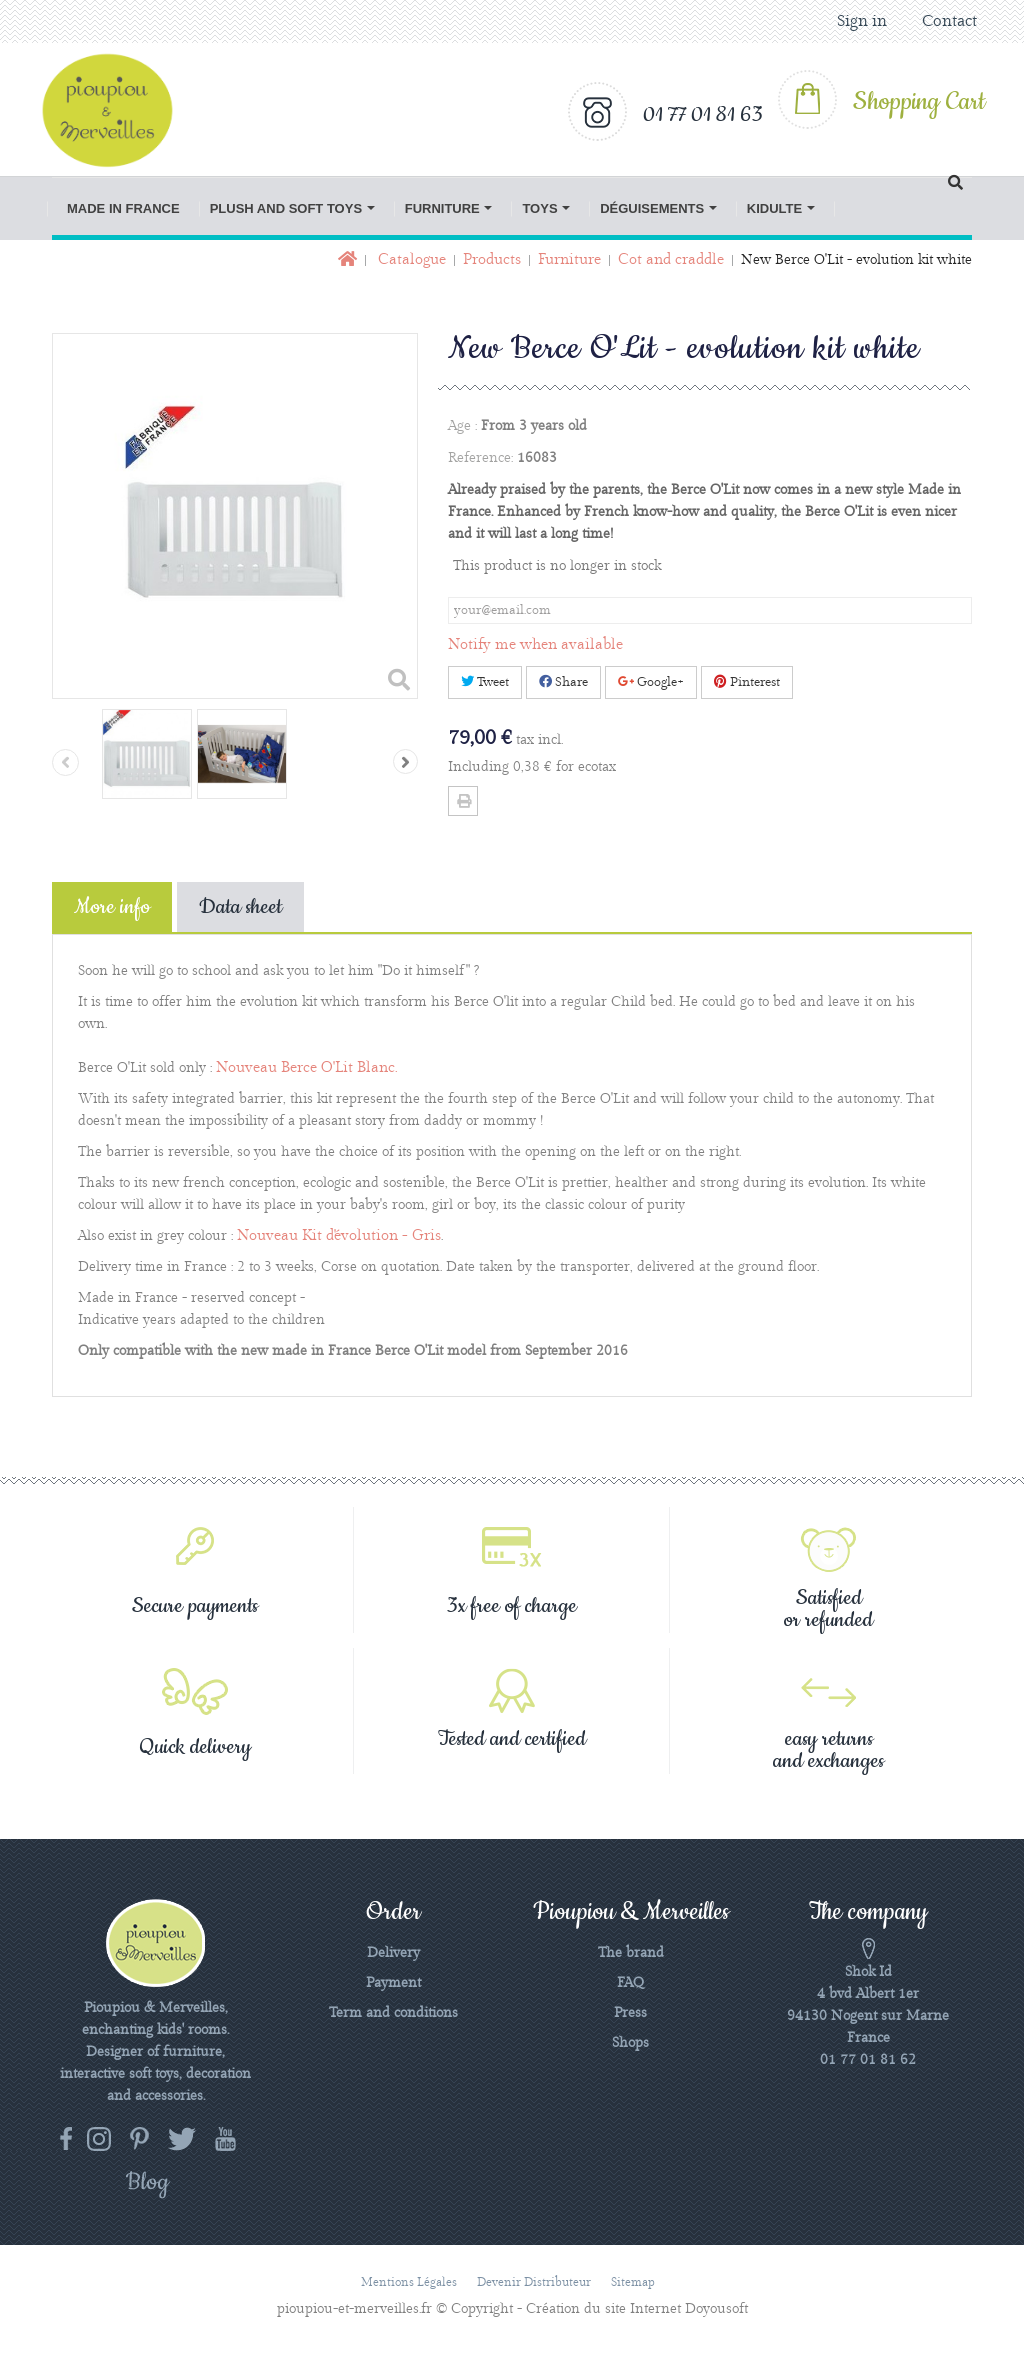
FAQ (630, 1983)
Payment (393, 1983)
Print (463, 801)
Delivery (393, 1953)
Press (630, 2013)
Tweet (485, 682)
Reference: (480, 458)
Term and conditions (393, 2013)
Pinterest (747, 682)
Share (563, 682)
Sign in (862, 21)
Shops (630, 2043)
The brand (631, 1953)
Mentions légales (409, 2282)
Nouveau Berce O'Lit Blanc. (307, 1068)
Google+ (651, 682)
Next (405, 761)
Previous (65, 762)
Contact (949, 21)
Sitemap (633, 2282)
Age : (462, 426)
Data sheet (240, 907)
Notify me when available (535, 645)
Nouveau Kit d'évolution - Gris (339, 1236)
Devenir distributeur (534, 2282)
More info (112, 907)
